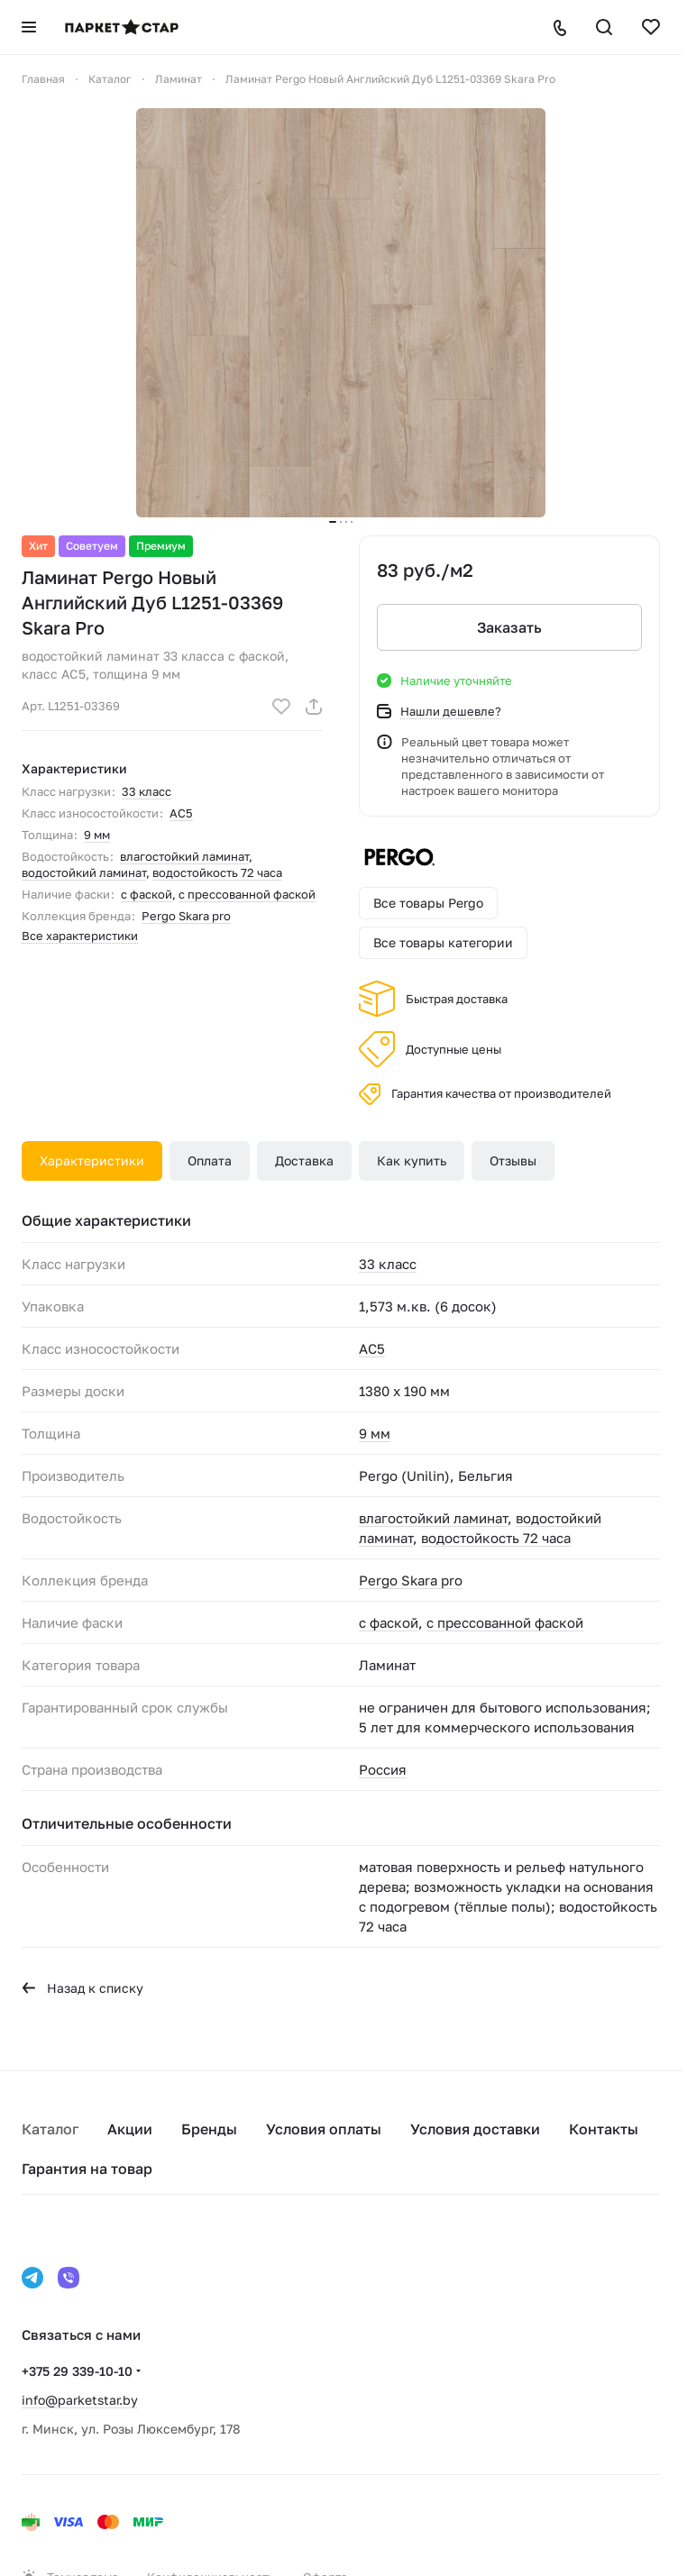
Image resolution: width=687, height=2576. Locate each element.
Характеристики (92, 1160)
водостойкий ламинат (84, 872)
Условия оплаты (323, 2129)
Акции (129, 2129)
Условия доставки (475, 2129)
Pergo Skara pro (186, 916)
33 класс (146, 791)
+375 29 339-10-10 (77, 2371)
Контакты (603, 2129)
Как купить (411, 1160)
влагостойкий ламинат (184, 856)
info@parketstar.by (80, 2399)
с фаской (146, 894)
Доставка (304, 1160)
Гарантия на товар (87, 2169)
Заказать (509, 627)
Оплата (210, 1160)
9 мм (97, 834)
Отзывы (513, 1160)
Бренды (209, 2129)
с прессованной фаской (247, 894)
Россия (383, 1769)
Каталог (50, 2129)
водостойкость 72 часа (217, 872)
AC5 (181, 813)
